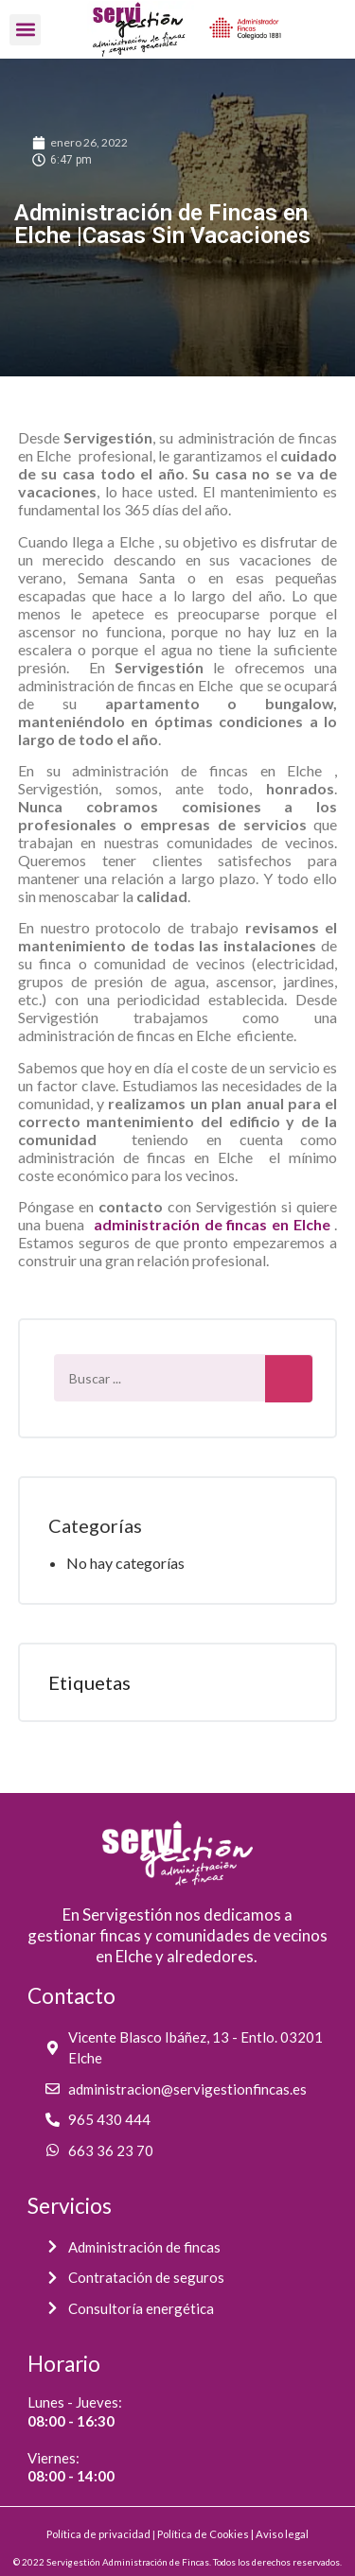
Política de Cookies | (206, 2534)
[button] (25, 29)
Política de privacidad (98, 2534)
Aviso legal (282, 2534)
